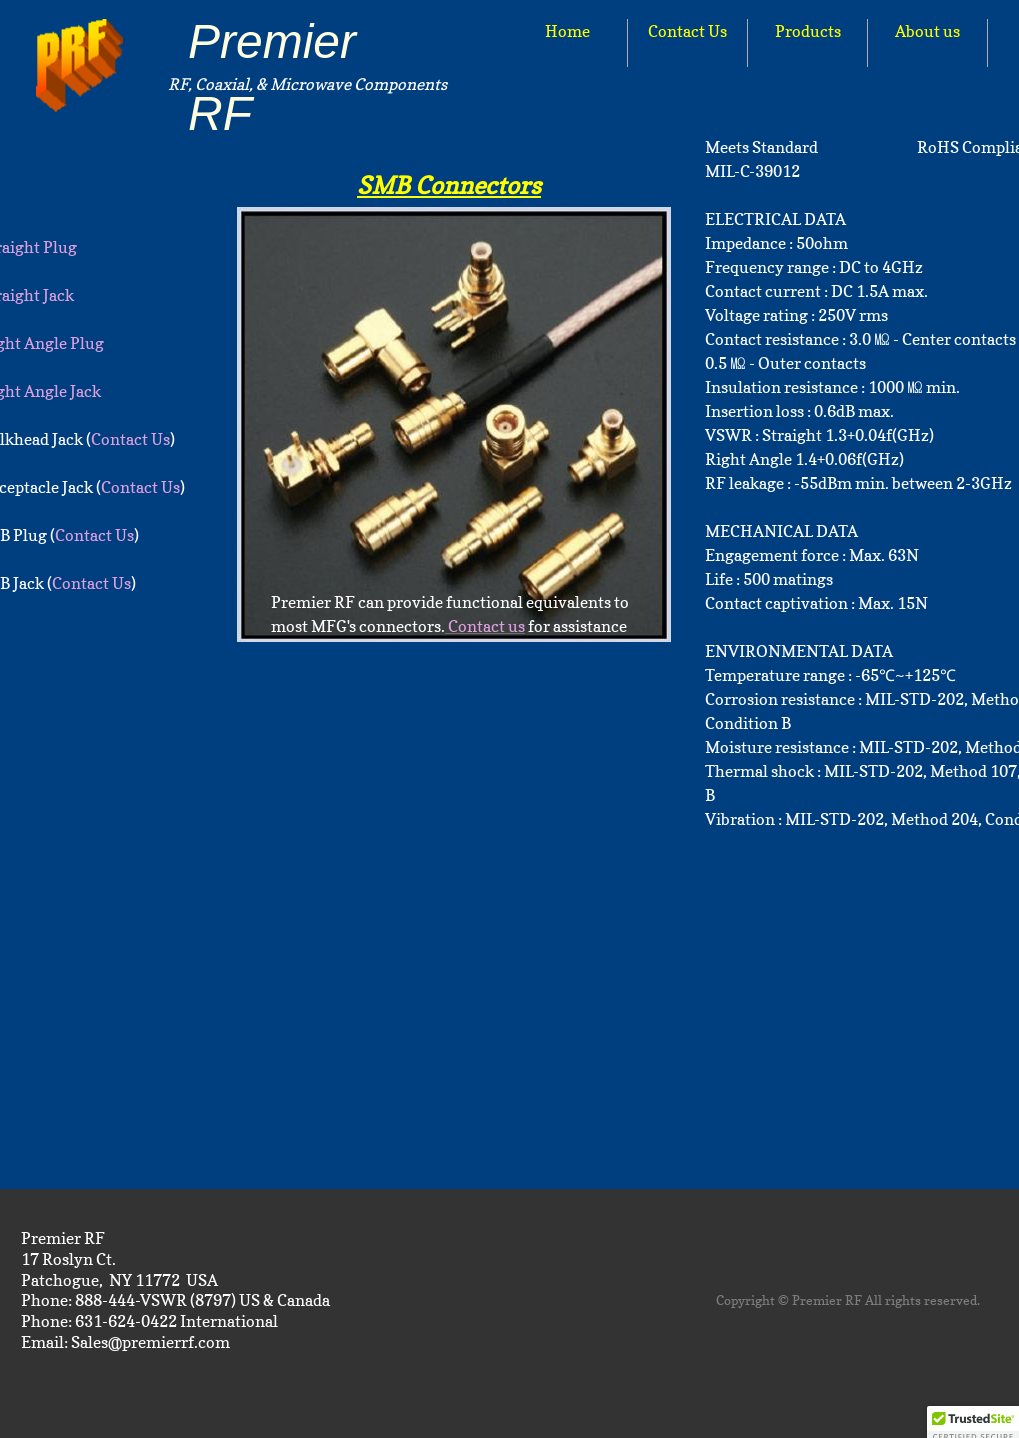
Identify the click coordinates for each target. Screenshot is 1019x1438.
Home (567, 31)
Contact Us (687, 31)
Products (808, 31)
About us (927, 31)
